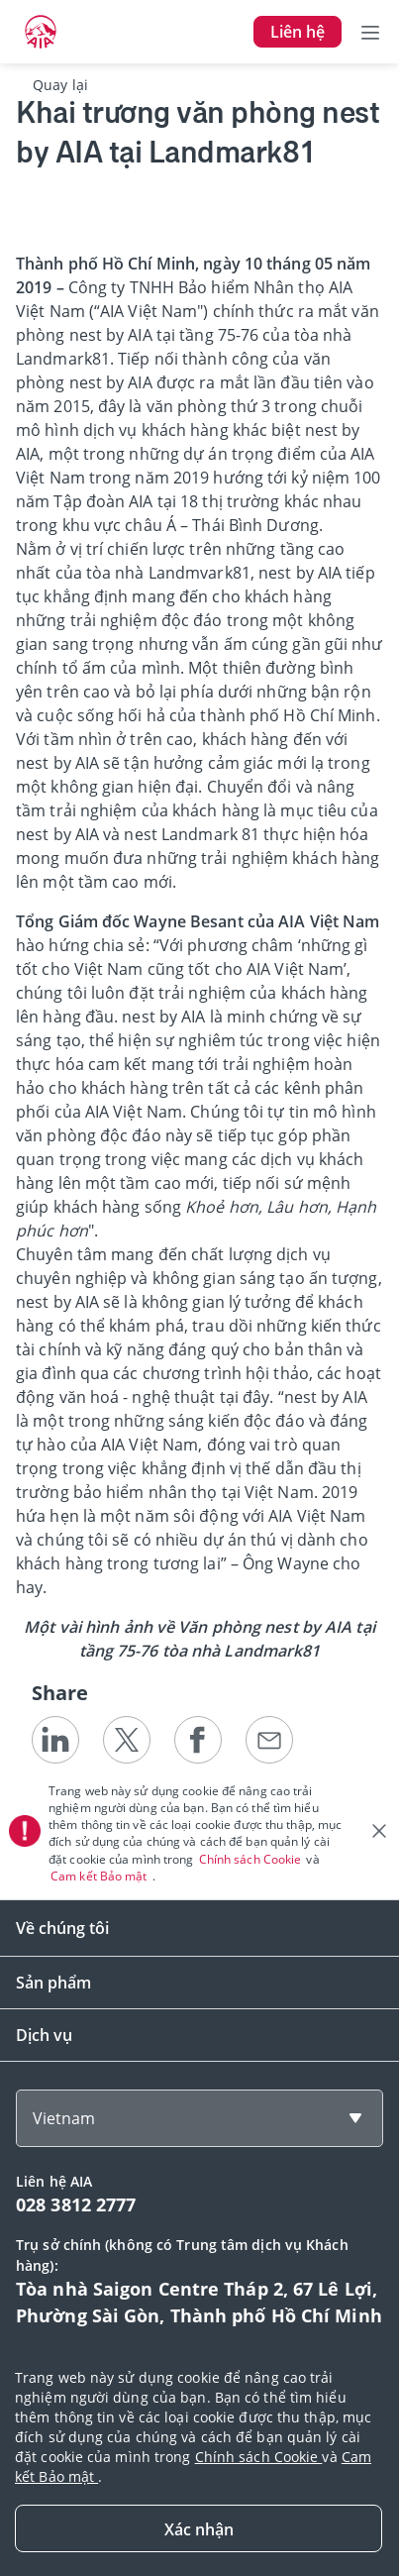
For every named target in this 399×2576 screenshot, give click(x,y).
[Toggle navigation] (370, 32)
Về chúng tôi (62, 1928)
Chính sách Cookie (252, 1859)
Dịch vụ (44, 2035)
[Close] (198, 2528)
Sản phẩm (53, 1982)
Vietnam (64, 2118)
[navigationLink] (40, 31)
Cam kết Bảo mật (100, 1876)
